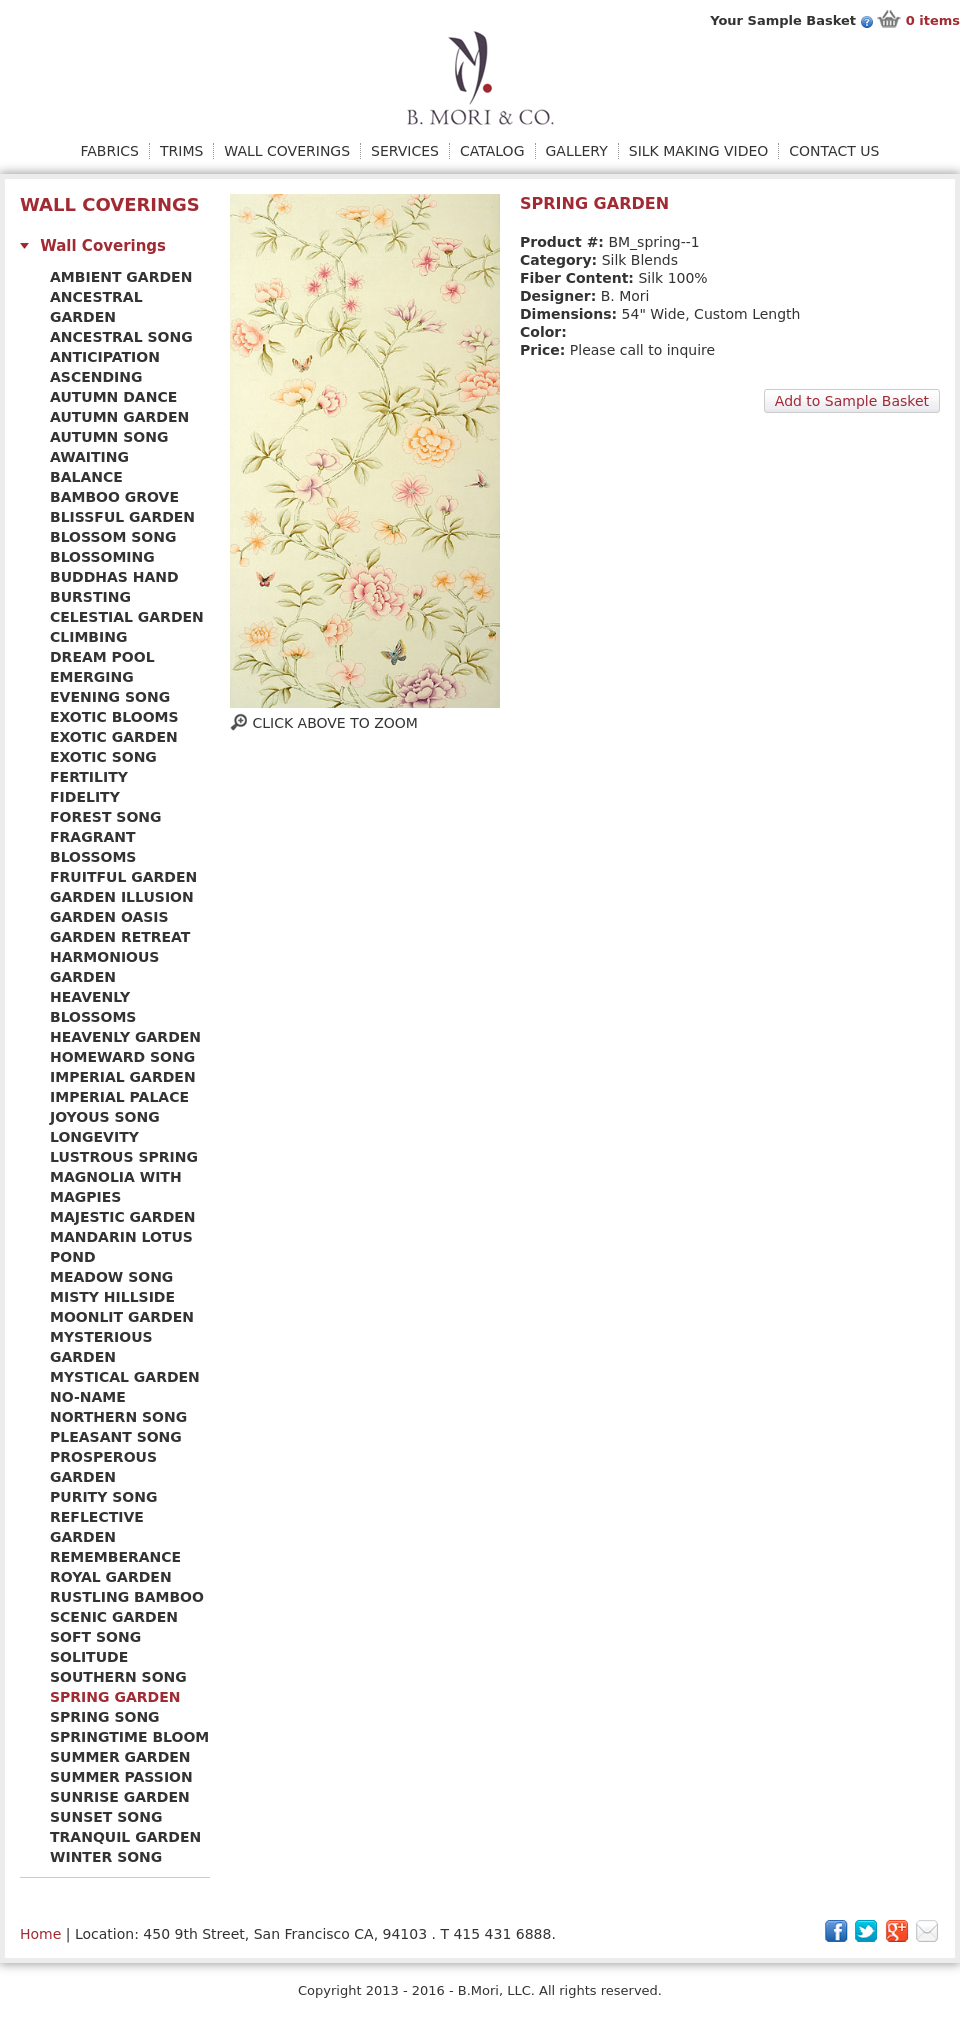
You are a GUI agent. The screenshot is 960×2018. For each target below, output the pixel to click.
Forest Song (106, 817)
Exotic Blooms (114, 717)
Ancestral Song (121, 337)
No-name (88, 1397)
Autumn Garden (119, 417)
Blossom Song (113, 537)
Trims (181, 151)
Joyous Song (105, 1117)
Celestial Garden (127, 617)
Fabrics (110, 151)
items (933, 20)
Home (40, 1934)
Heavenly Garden (125, 1037)
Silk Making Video (699, 151)
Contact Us (834, 151)
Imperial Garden (123, 1077)
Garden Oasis (109, 917)
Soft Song (95, 1637)
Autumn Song (109, 437)
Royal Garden (111, 1577)
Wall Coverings (287, 151)
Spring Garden (115, 1697)
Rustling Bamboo (127, 1597)
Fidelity (85, 797)
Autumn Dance (113, 397)
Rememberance (115, 1557)
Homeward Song (122, 1057)
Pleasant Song (116, 1437)
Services (405, 151)
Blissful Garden (122, 517)
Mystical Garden (125, 1377)
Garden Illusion (122, 897)
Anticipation (105, 357)
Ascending (96, 377)
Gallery (577, 151)
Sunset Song (106, 1817)
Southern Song (118, 1677)
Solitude (89, 1657)
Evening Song (110, 697)
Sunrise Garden (120, 1797)
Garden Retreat (120, 937)
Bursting (90, 597)
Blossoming (102, 557)
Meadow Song (111, 1277)
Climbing (88, 637)
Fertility (89, 777)
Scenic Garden (114, 1617)
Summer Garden (120, 1757)
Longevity (94, 1137)
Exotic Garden (114, 737)
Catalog (492, 151)
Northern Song (118, 1417)
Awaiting (89, 457)
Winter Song (106, 1857)
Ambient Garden (121, 277)
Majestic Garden (123, 1217)
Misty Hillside (112, 1297)
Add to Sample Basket (852, 401)
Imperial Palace (119, 1097)
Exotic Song (103, 757)
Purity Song (103, 1497)
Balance (86, 477)
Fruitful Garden (123, 877)
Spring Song (105, 1717)
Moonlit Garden (122, 1317)
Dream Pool (102, 657)
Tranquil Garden (125, 1837)
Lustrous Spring (124, 1157)
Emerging (92, 677)
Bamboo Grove (114, 497)
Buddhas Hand (114, 577)
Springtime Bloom (129, 1737)
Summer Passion (121, 1777)
